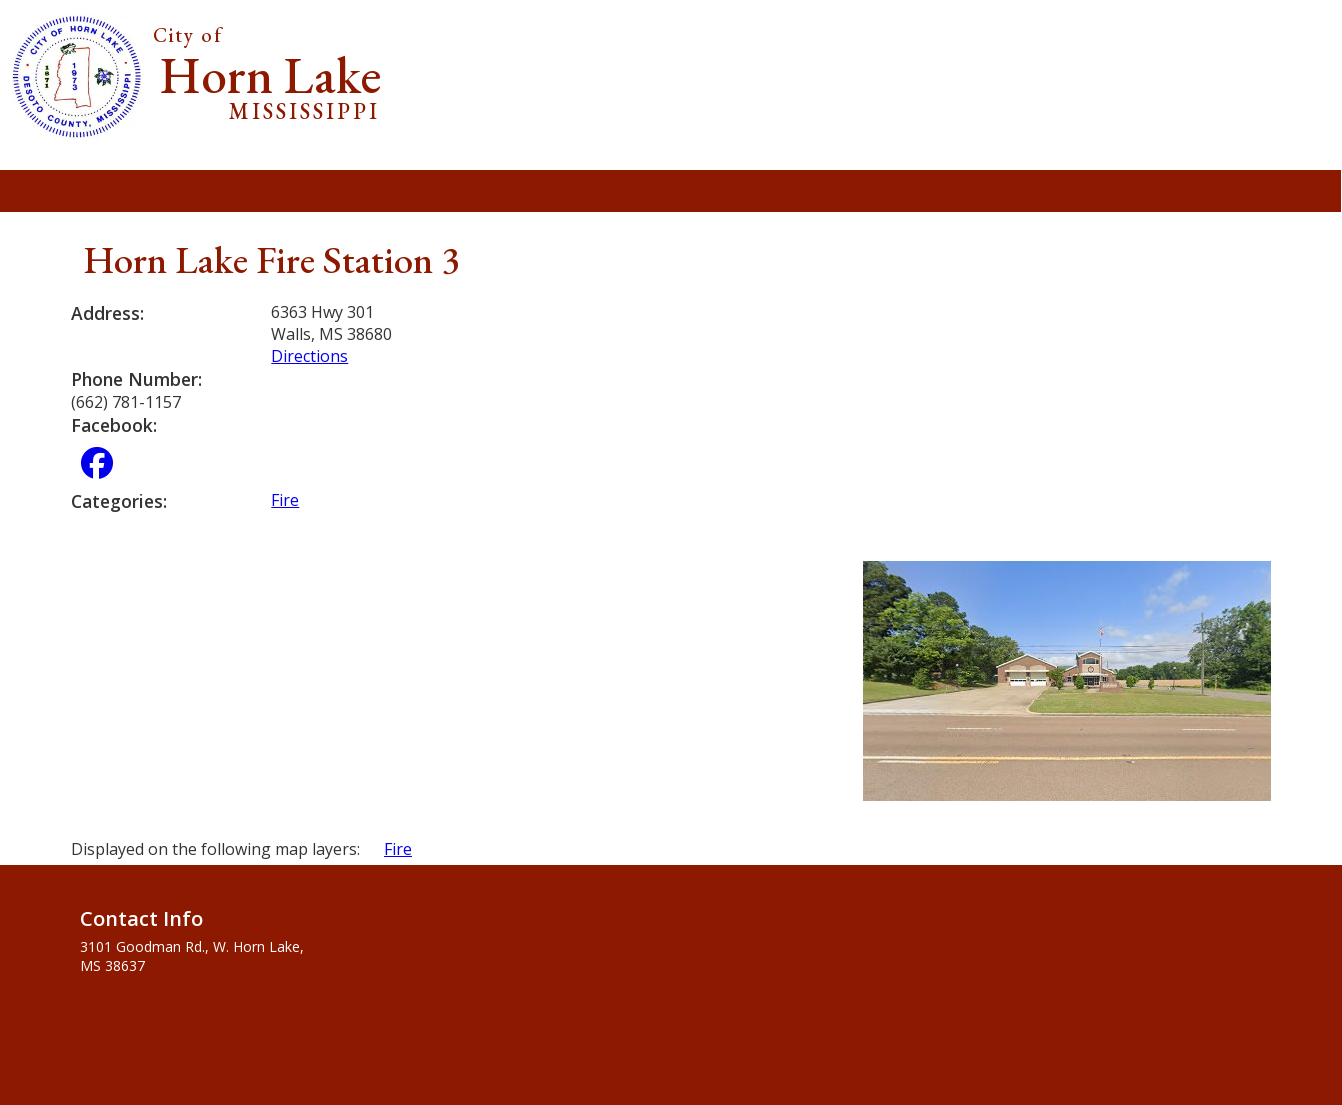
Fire (285, 500)
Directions (309, 356)
